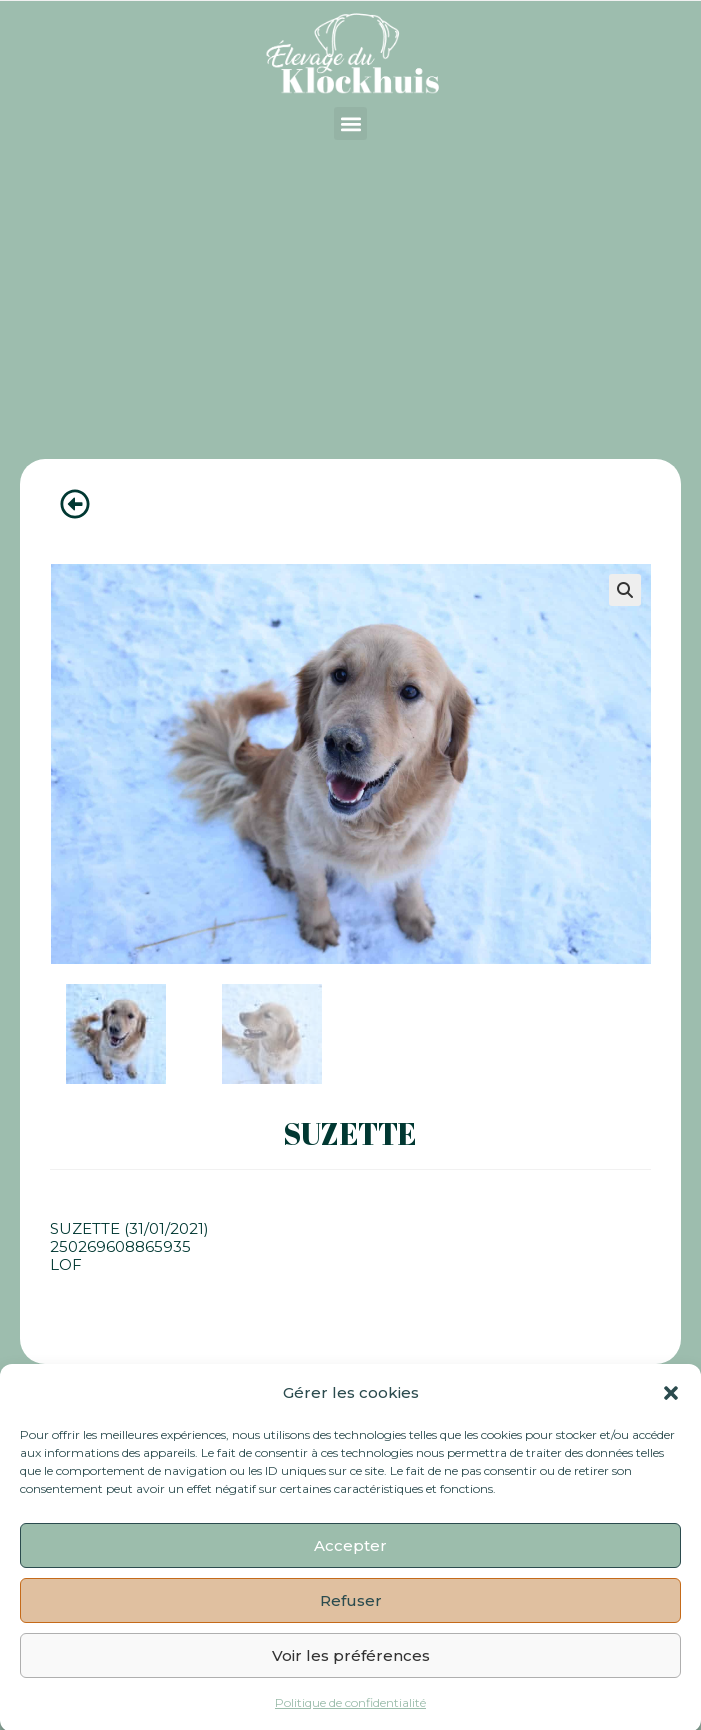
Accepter (350, 1557)
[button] (671, 1405)
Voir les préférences (351, 1667)
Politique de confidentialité (350, 1715)
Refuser (351, 1612)
